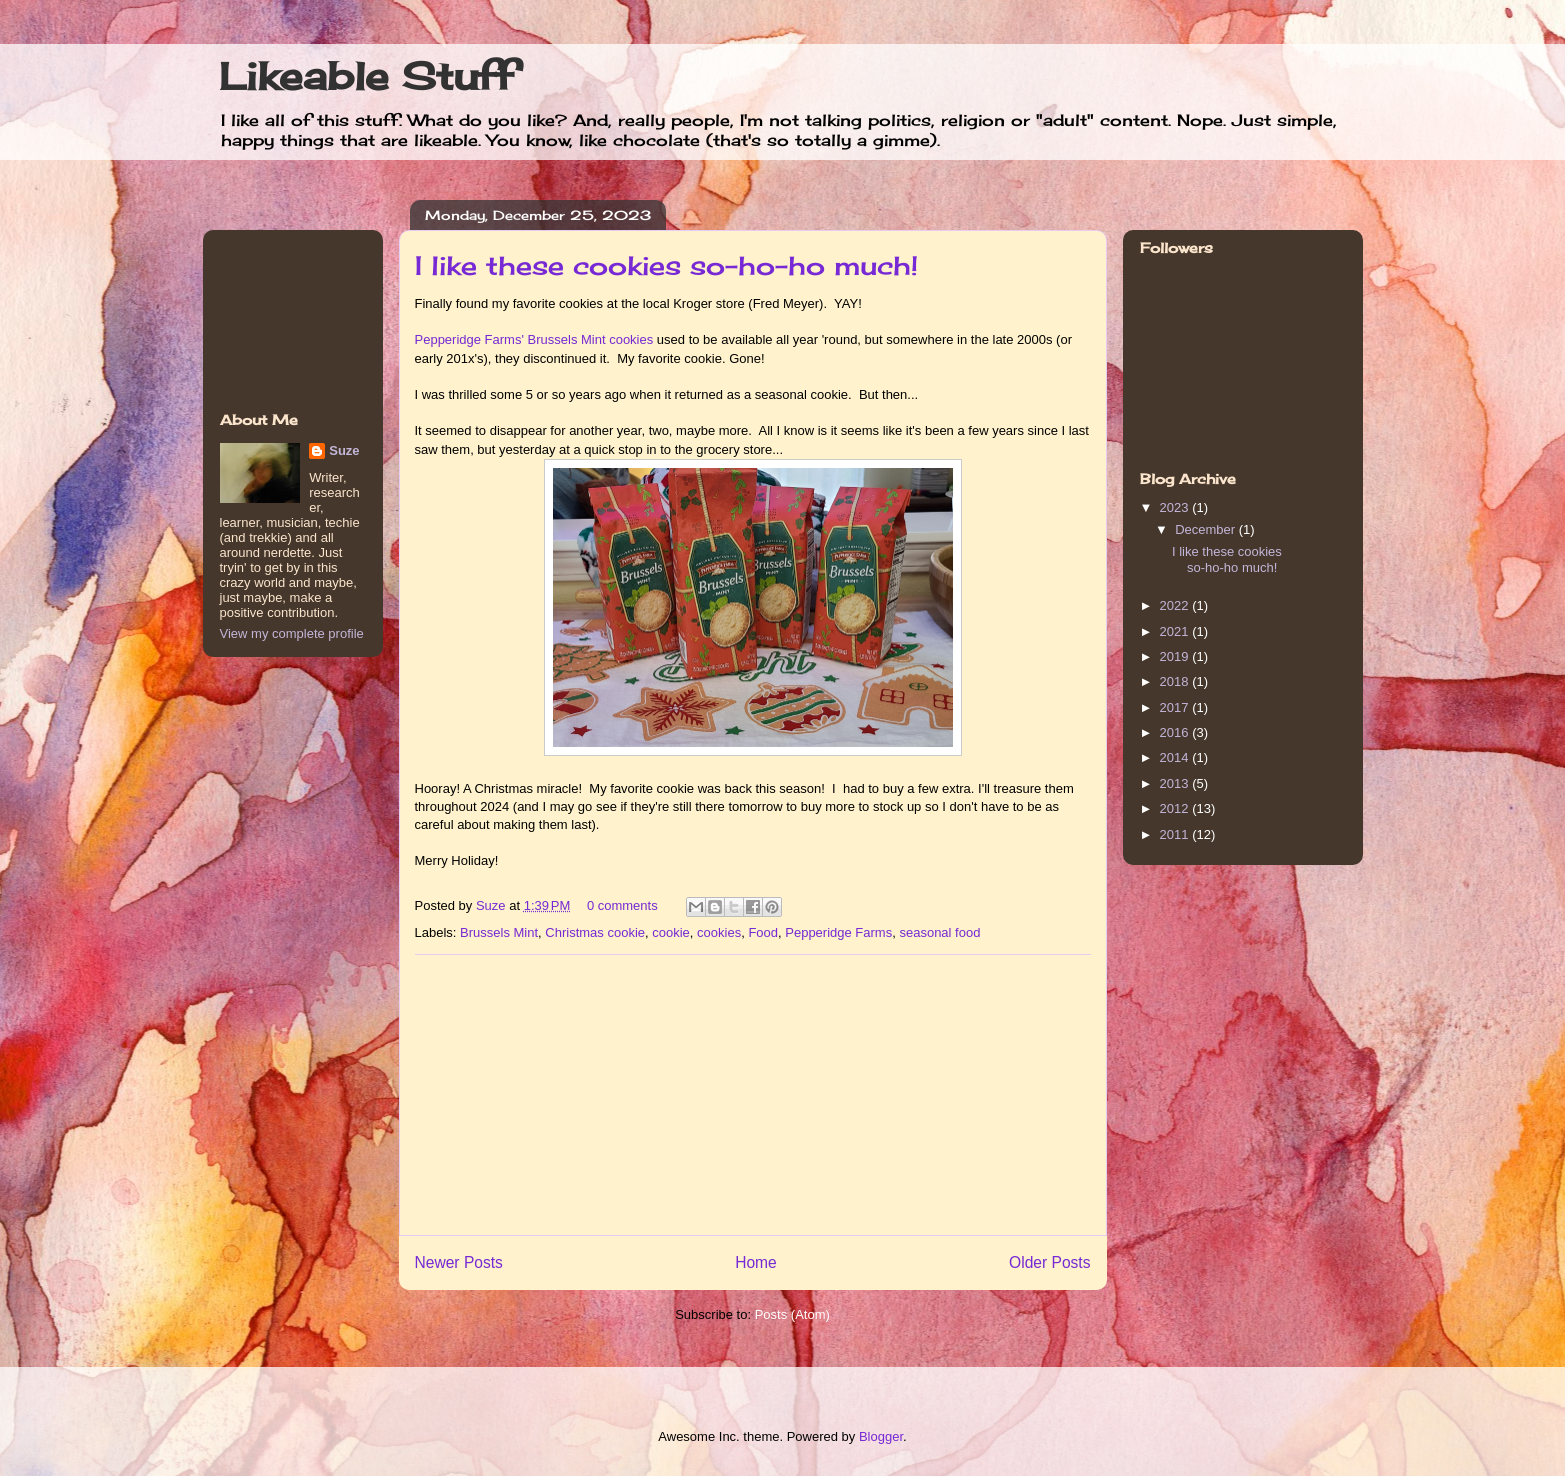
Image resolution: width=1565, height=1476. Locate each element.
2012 (1176, 808)
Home (756, 1262)
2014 (1176, 757)
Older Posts (1049, 1262)
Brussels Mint (499, 932)
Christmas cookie (595, 932)
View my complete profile (292, 633)
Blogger (881, 1436)
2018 (1176, 681)
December (1207, 529)
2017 (1176, 707)
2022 (1176, 605)
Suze (492, 905)
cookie (671, 932)
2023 (1176, 507)
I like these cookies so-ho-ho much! (666, 265)
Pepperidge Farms (838, 932)
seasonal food (939, 932)
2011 (1176, 834)
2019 (1176, 656)
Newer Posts (459, 1262)
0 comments (622, 905)
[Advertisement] (753, 1095)
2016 (1176, 732)
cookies (719, 932)
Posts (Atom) (792, 1314)
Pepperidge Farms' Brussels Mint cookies (534, 339)
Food (763, 932)
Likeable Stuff (366, 76)
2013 (1176, 783)
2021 (1176, 631)
